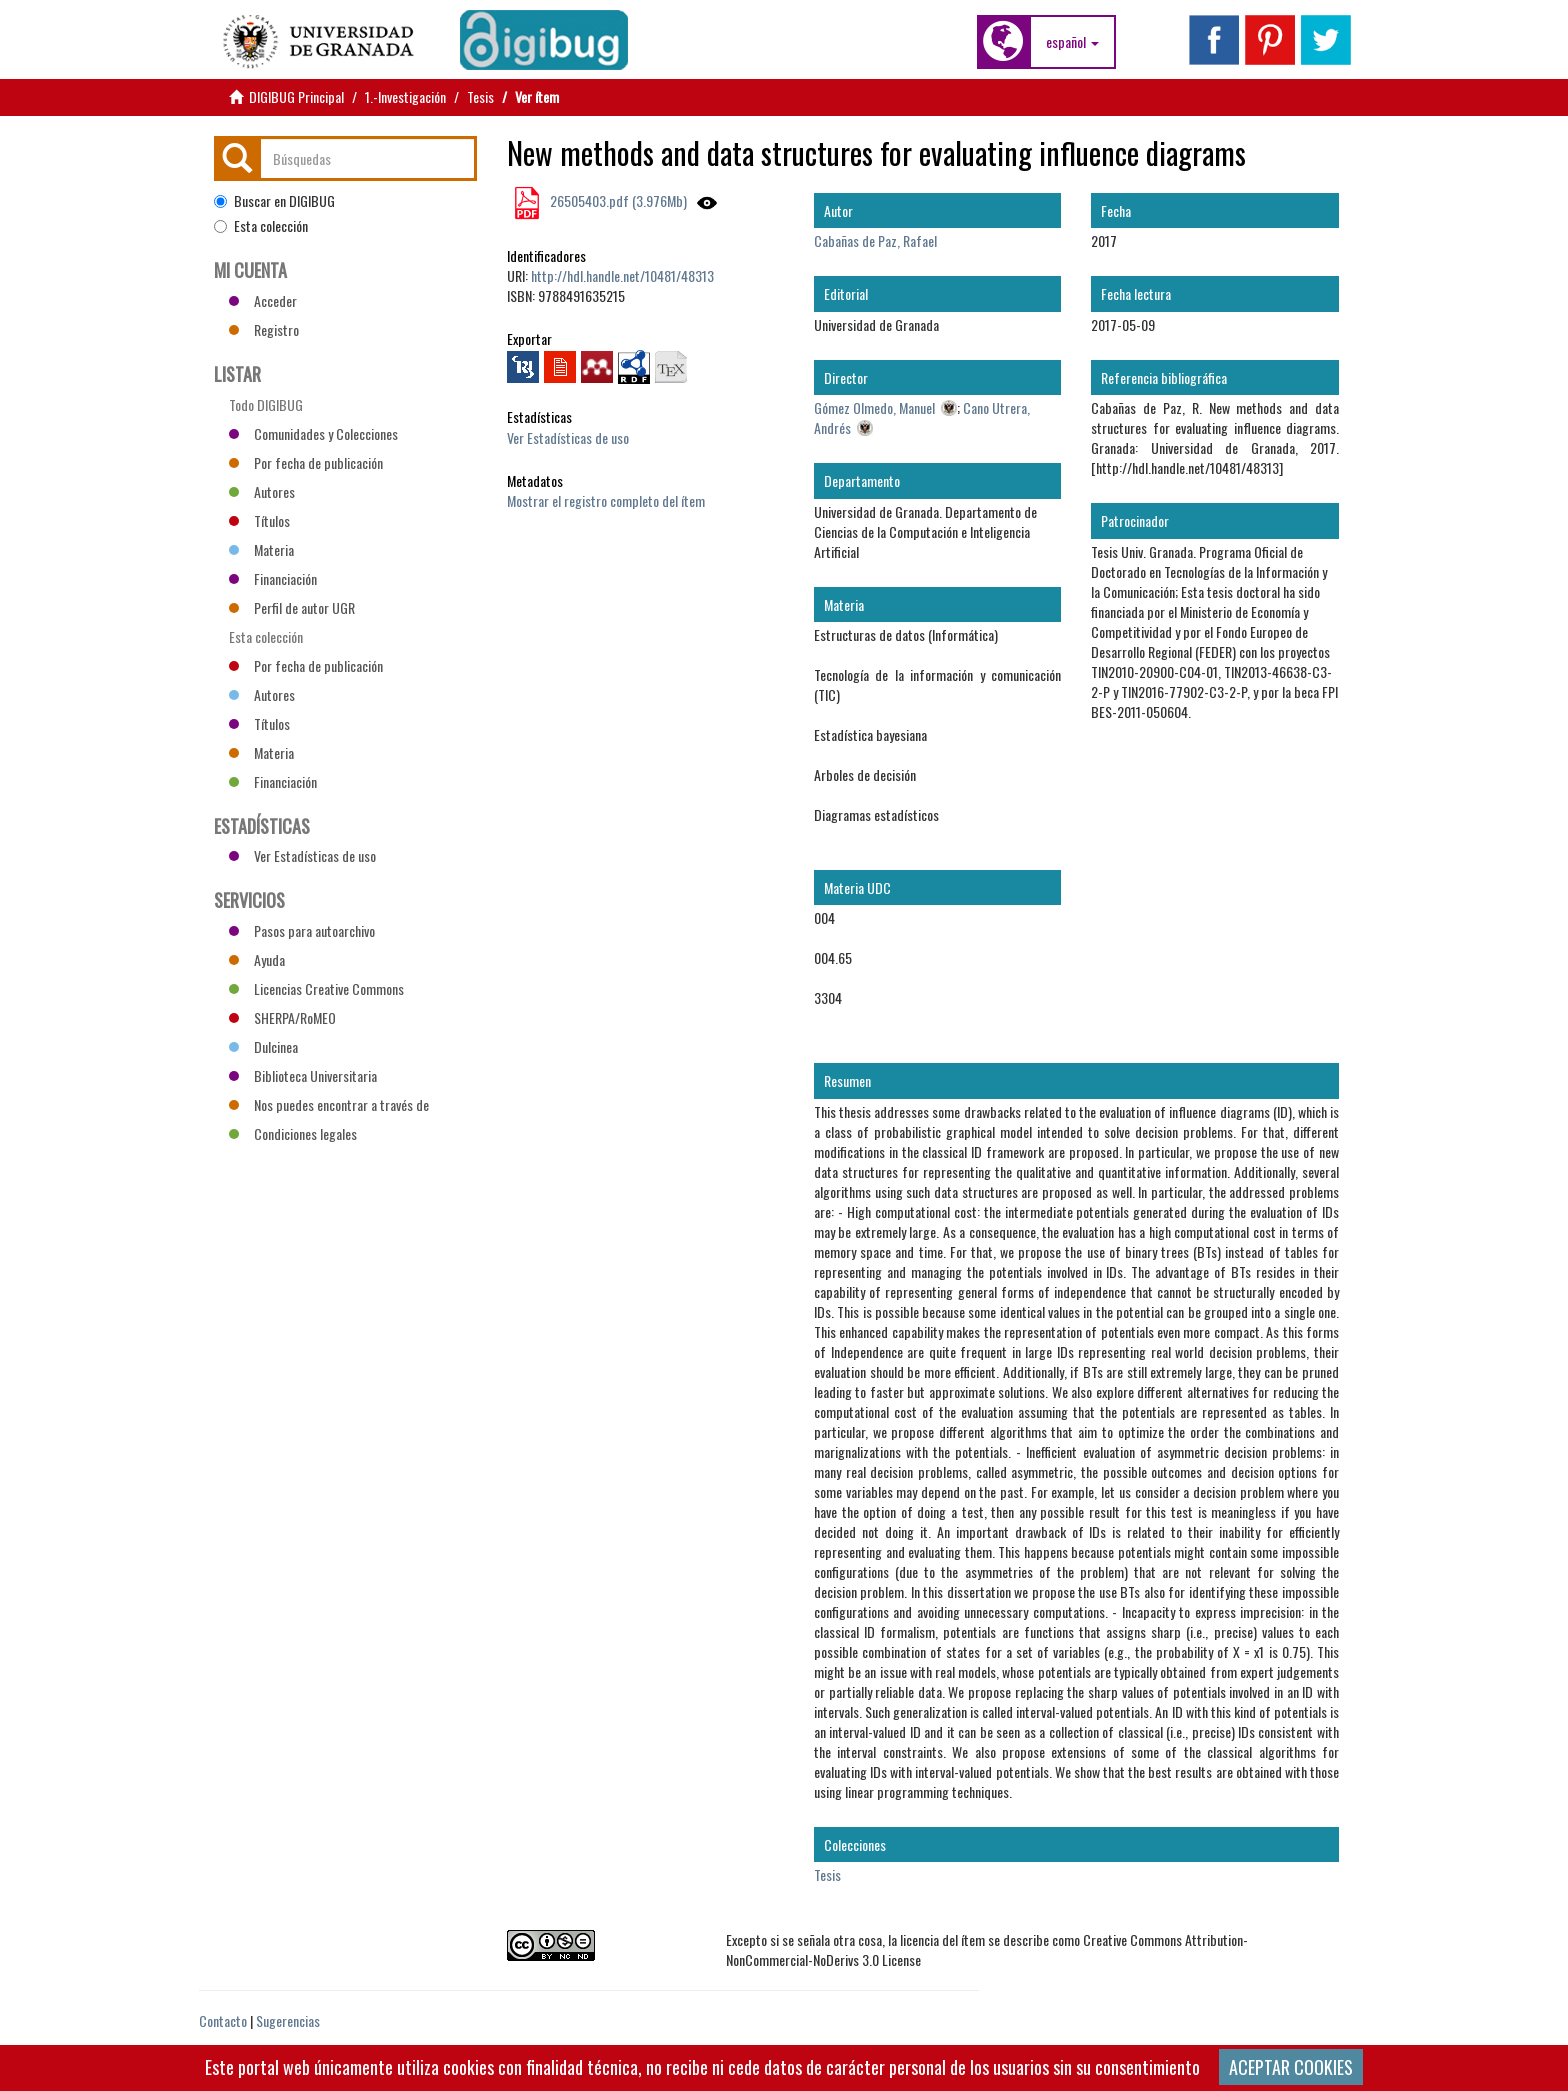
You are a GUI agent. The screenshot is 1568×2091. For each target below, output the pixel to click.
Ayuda (257, 959)
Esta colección (261, 226)
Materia (261, 549)
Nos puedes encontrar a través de (329, 1104)
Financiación (273, 578)
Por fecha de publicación (306, 462)
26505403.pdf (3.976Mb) (617, 200)
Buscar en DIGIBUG (274, 201)
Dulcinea (263, 1046)
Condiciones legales (293, 1133)
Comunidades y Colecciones (313, 433)
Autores (262, 491)
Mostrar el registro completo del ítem (606, 500)
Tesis (480, 96)
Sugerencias (288, 2020)
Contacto (223, 2020)
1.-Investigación (405, 96)
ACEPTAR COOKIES (1291, 2067)
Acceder (263, 300)
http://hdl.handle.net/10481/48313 (622, 275)
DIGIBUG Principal (296, 96)
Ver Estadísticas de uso (568, 437)
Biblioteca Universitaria (303, 1075)
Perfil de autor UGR (292, 607)
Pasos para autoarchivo (302, 930)
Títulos (259, 520)
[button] (1072, 42)
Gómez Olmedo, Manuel (874, 407)
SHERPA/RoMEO (282, 1017)
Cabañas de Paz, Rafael (875, 240)
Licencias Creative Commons (316, 988)
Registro (264, 329)
